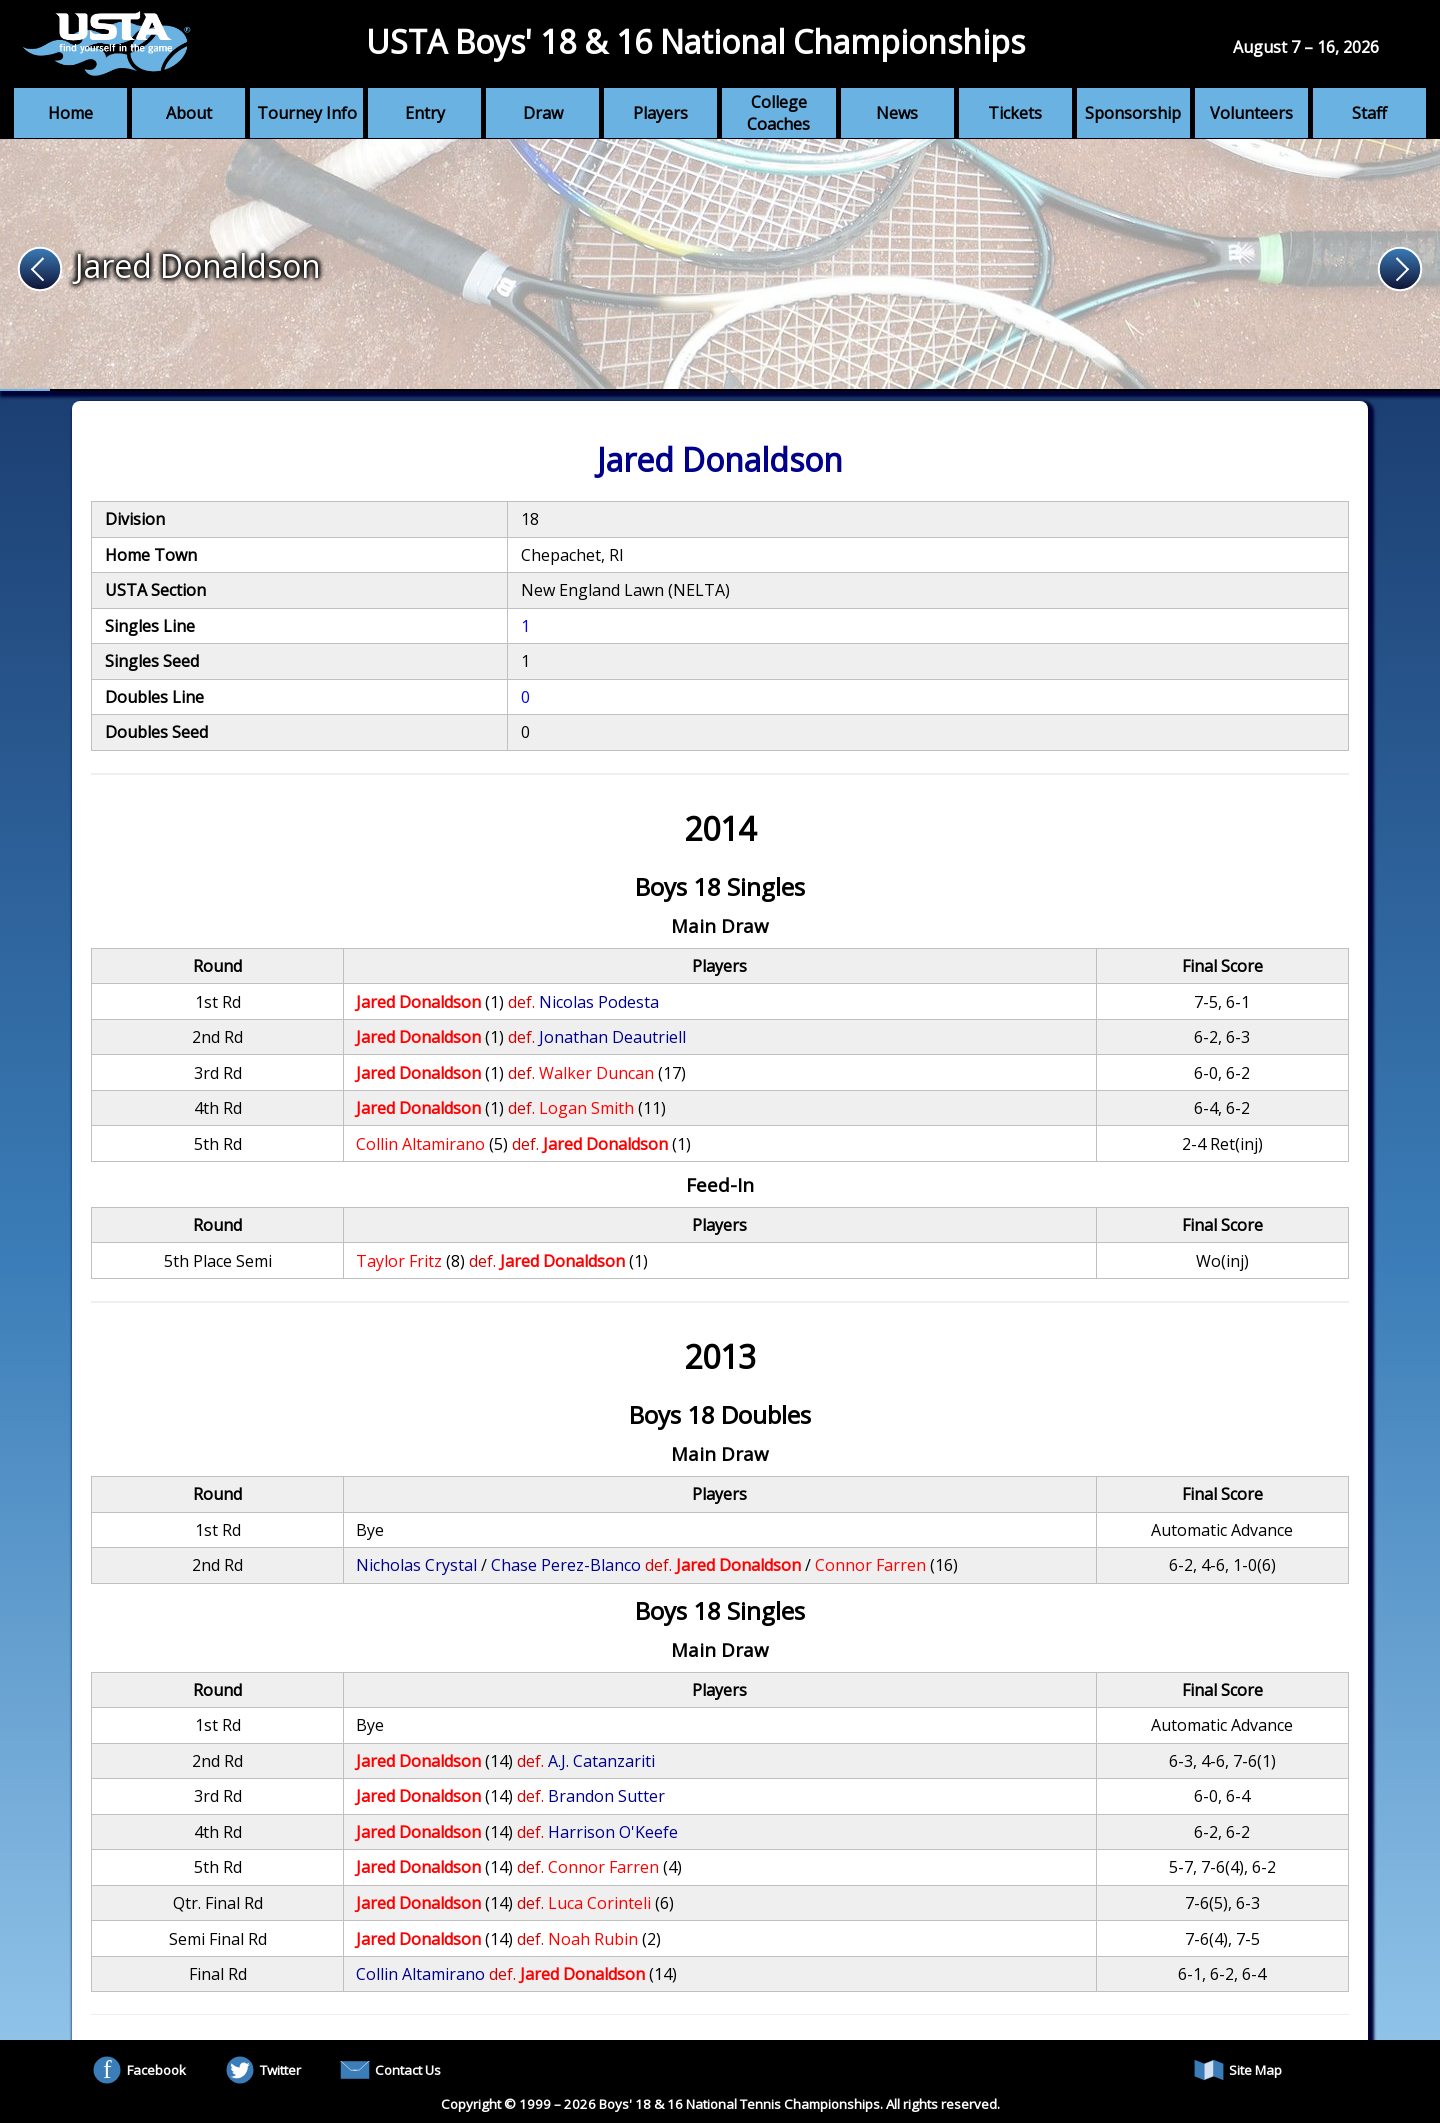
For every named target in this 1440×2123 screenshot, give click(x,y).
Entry (425, 113)
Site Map (1238, 2070)
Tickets (1015, 113)
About (189, 113)
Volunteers (1251, 113)
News (897, 113)
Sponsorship (1133, 113)
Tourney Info (307, 113)
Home (70, 113)
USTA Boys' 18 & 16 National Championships (695, 41)
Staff (1369, 113)
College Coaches (778, 113)
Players (660, 113)
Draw (543, 113)
